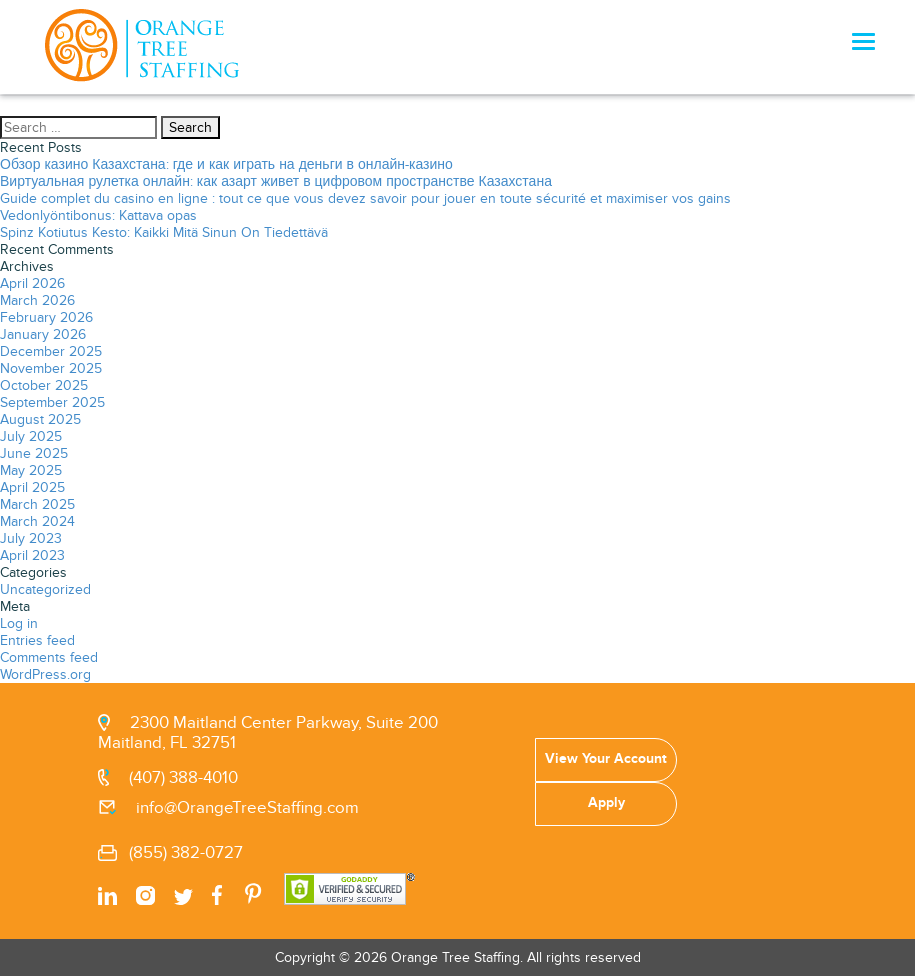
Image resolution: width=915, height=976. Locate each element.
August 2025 (40, 419)
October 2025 (44, 385)
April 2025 (32, 487)
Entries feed (37, 640)
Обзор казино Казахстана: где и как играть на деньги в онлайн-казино (226, 164)
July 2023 (31, 538)
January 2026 (43, 334)
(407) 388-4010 (183, 778)
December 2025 (51, 351)
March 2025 (37, 504)
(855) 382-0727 (186, 853)
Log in (19, 623)
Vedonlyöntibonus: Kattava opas (98, 215)
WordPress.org (45, 674)
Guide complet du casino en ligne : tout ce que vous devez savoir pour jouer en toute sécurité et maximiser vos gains (365, 198)
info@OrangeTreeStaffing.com (247, 808)
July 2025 (31, 436)
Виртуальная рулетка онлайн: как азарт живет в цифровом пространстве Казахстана (276, 181)
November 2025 (51, 368)
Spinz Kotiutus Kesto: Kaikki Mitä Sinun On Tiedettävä (164, 232)
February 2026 (46, 317)
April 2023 (32, 555)
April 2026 (32, 283)
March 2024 (37, 521)
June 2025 (34, 453)
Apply (606, 802)
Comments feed (49, 657)
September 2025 (52, 402)
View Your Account (606, 758)
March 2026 (37, 300)
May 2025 (31, 470)
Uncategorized (45, 589)
